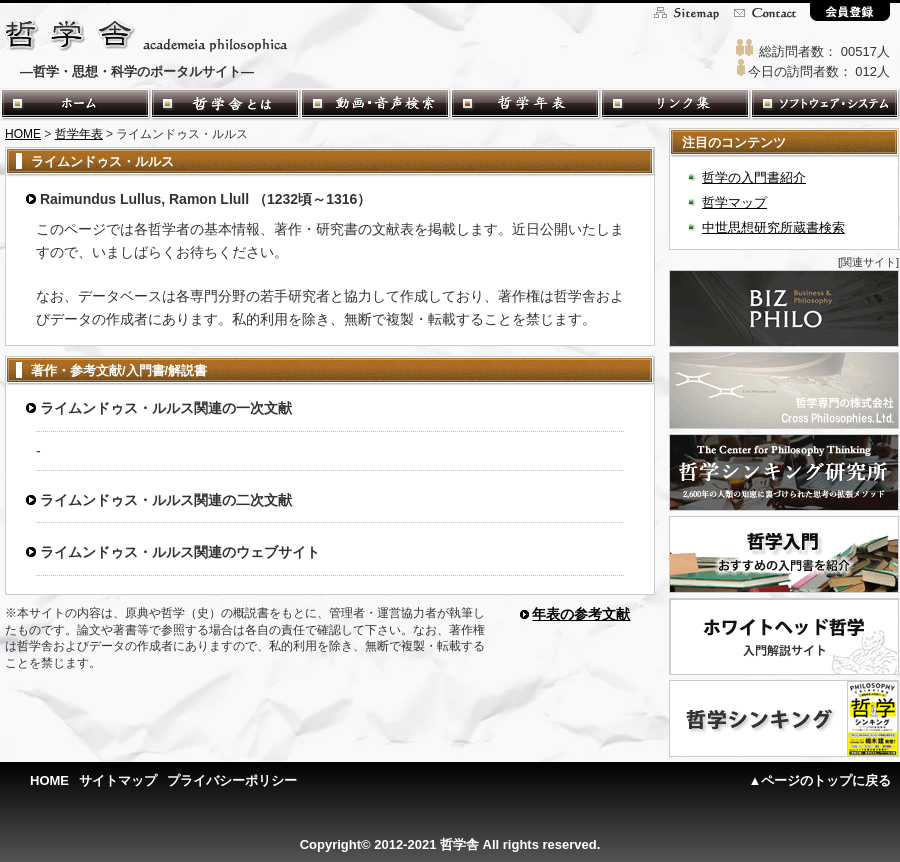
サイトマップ (118, 780)
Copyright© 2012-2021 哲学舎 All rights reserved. (450, 844)
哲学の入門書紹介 (754, 177)
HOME (23, 134)
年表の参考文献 (581, 614)
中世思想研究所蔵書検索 (773, 227)
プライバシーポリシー (232, 780)
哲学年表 (79, 134)
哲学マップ (734, 202)
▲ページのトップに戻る (820, 780)
